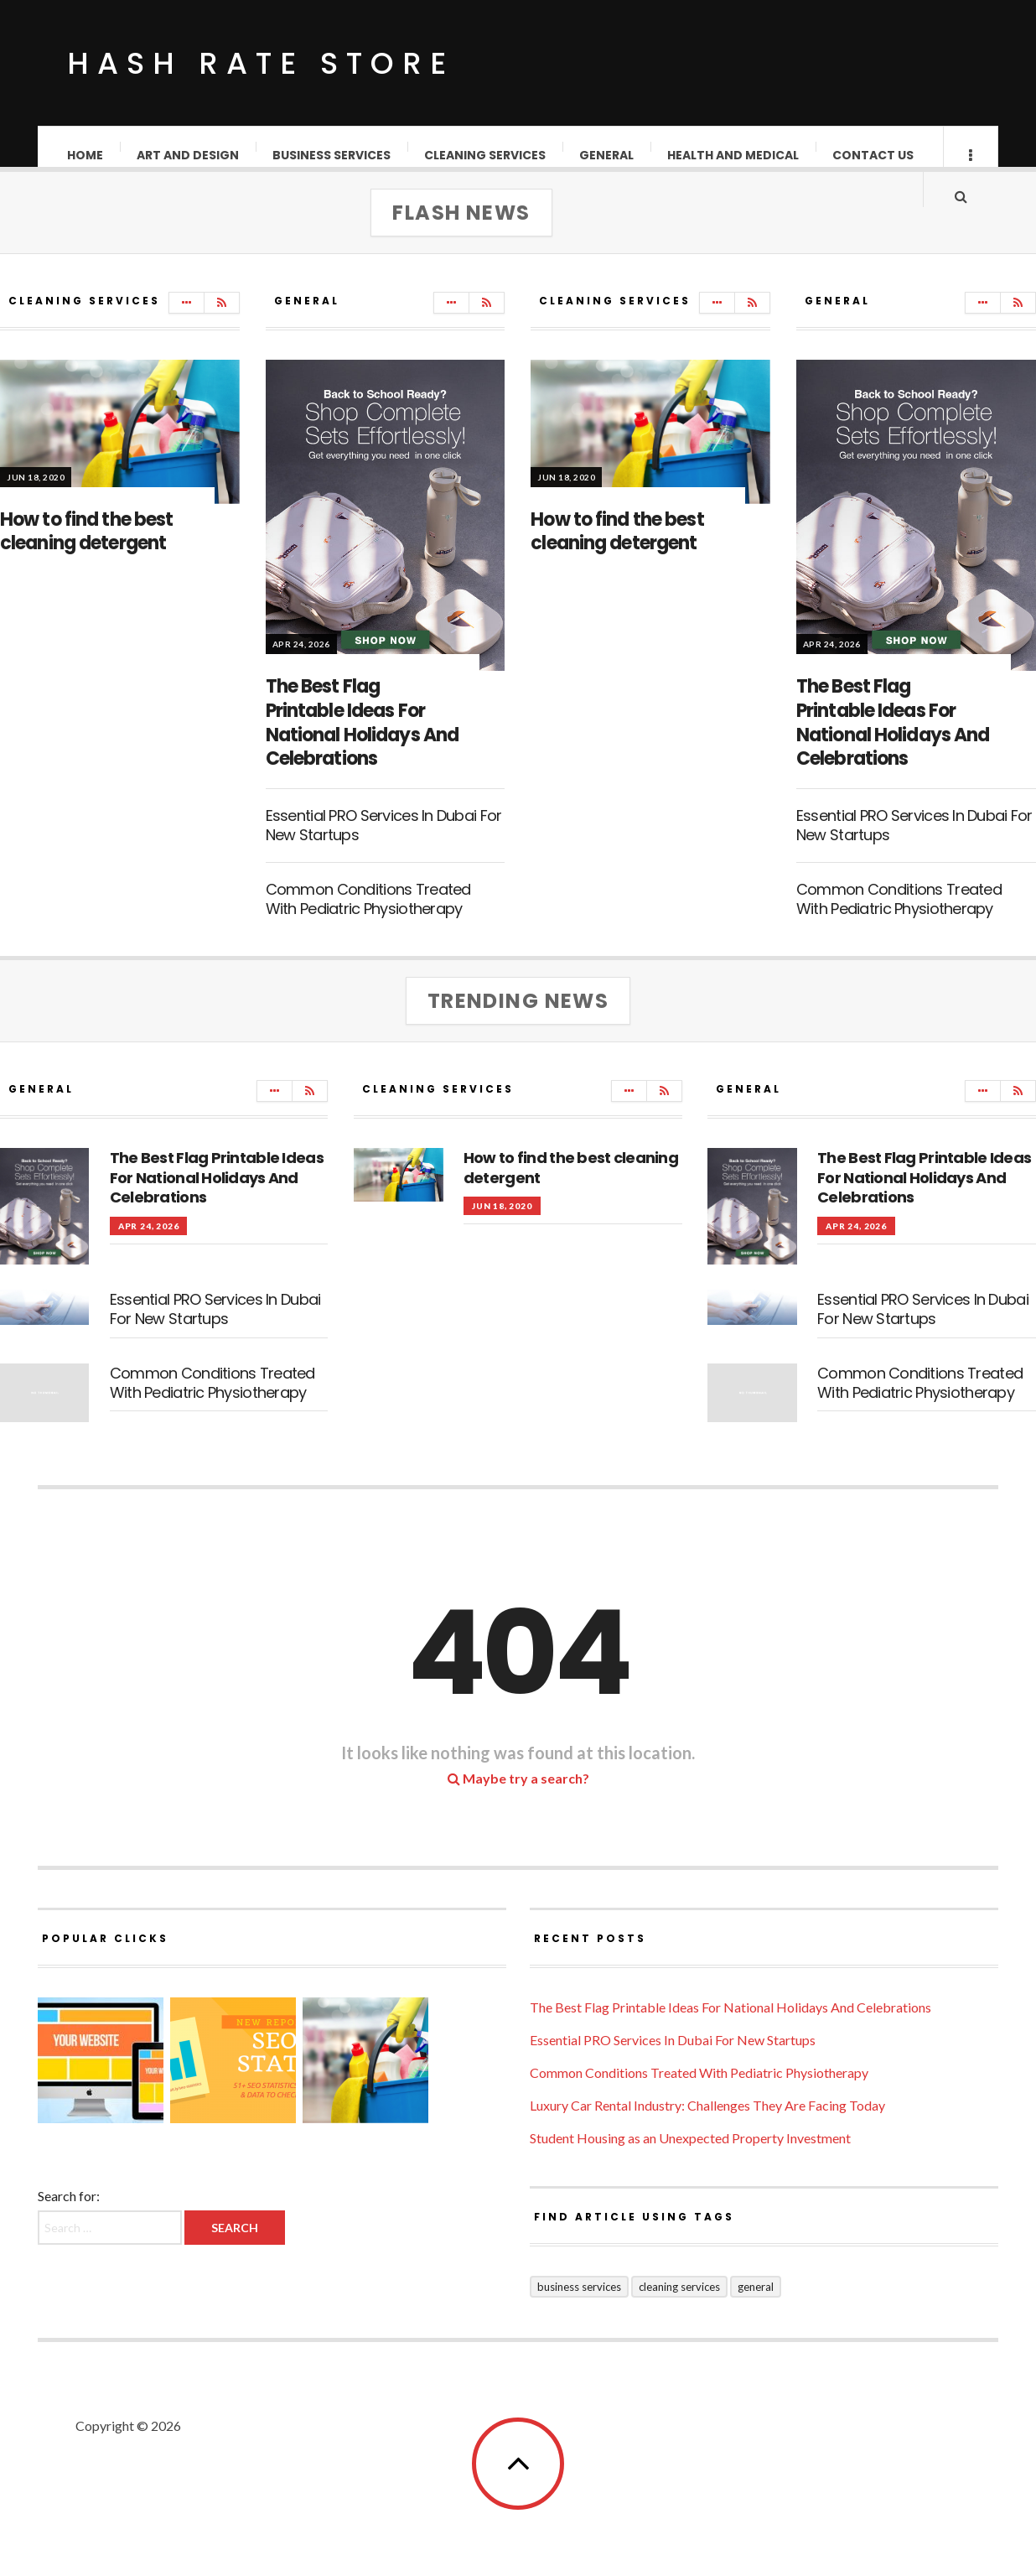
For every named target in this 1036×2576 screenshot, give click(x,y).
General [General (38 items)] (756, 2303)
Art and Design (188, 155)
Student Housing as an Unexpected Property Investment (690, 2155)
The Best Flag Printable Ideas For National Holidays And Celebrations (362, 739)
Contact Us (873, 155)
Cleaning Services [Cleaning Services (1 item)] (679, 2303)
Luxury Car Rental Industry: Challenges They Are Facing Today (707, 2122)
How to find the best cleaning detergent (86, 548)
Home (86, 155)
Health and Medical (734, 155)
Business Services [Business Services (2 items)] (579, 2303)
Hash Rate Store (260, 63)
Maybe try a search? (518, 1795)
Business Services (332, 155)
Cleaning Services (485, 155)
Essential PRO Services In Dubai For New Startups (384, 842)
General (607, 155)
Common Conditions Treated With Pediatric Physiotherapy (368, 916)
